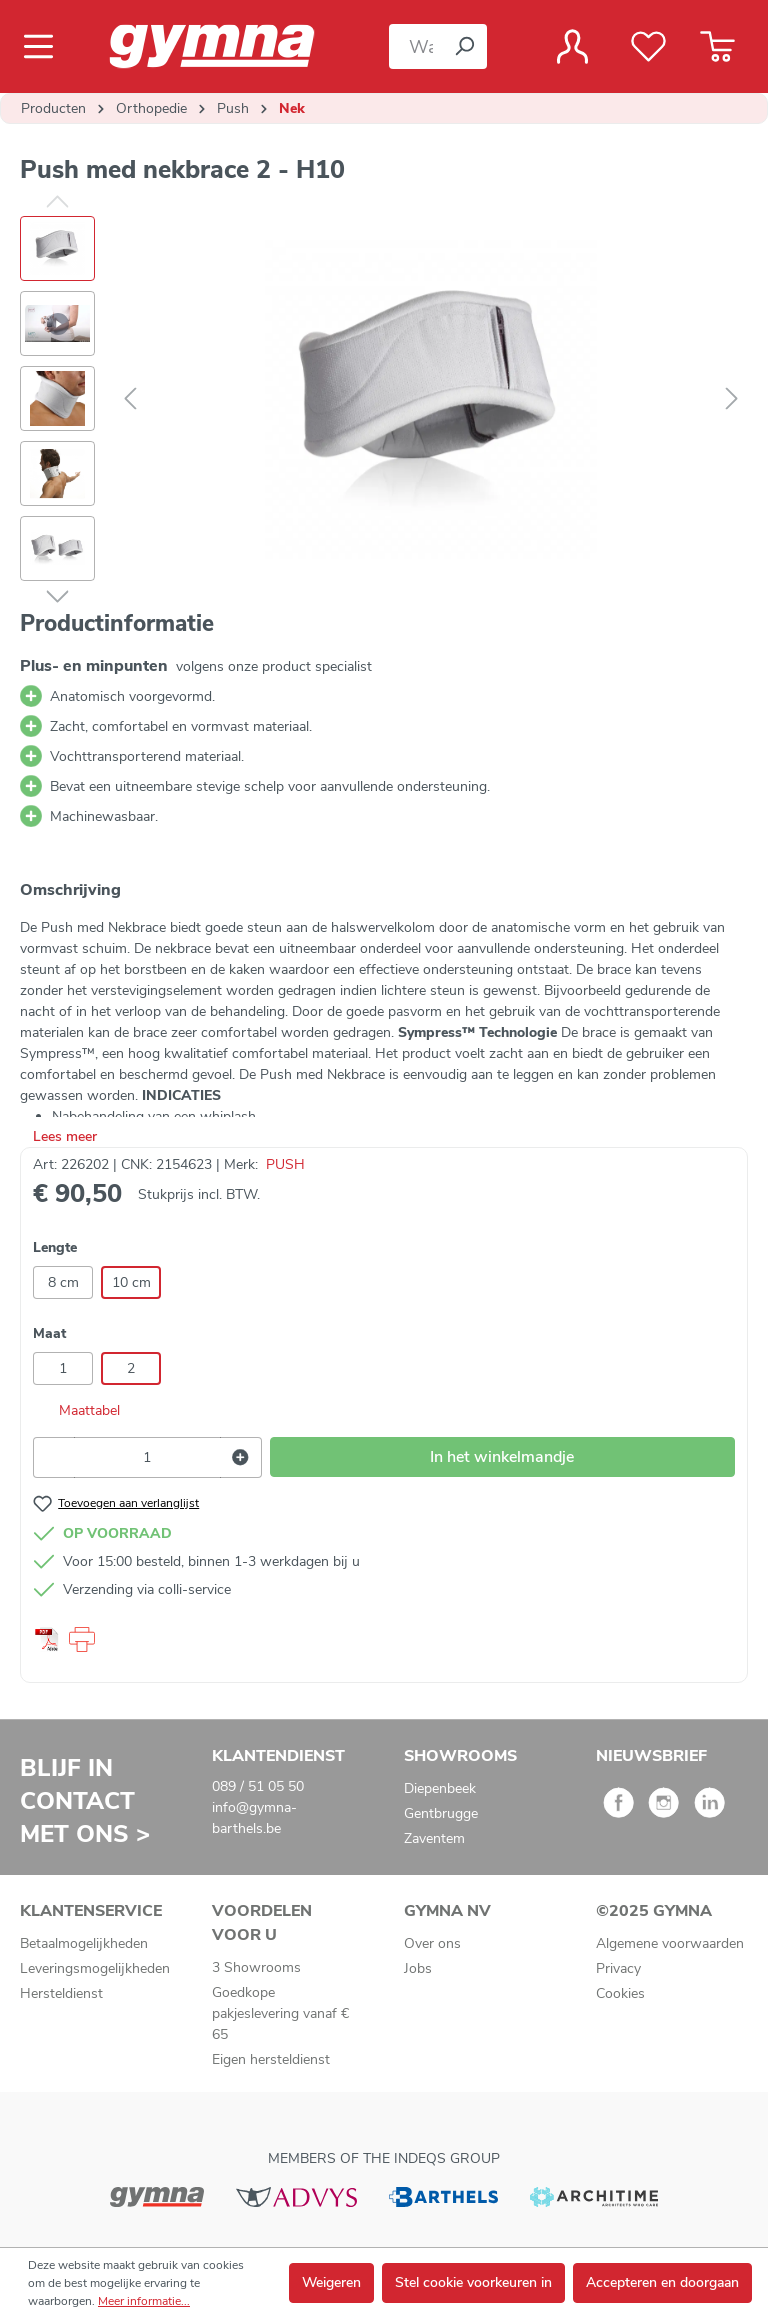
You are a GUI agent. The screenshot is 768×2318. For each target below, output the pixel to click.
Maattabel (76, 1410)
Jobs (418, 1968)
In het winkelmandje (502, 1457)
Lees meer (65, 1136)
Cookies (620, 1993)
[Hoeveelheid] (148, 1457)
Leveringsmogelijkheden (95, 1968)
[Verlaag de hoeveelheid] (54, 1457)
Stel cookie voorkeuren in (473, 2282)
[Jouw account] (572, 47)
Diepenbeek (440, 1788)
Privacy (618, 1968)
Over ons (432, 1943)
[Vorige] (130, 399)
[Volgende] (732, 399)
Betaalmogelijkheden (84, 1943)
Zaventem (434, 1838)
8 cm (63, 1282)
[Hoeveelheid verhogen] (241, 1457)
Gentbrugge (441, 1813)
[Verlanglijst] (648, 47)
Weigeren (331, 2282)
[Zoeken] (464, 46)
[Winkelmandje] (717, 47)
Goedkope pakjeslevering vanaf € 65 (280, 2013)
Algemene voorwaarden (670, 1943)
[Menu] (44, 47)
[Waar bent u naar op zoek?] (415, 46)
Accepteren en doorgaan (662, 2282)
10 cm (131, 1282)
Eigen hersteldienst (271, 2059)
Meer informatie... (144, 2301)
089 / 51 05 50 (258, 1786)
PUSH (285, 1164)
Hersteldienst (61, 1993)
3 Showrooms (256, 1967)
